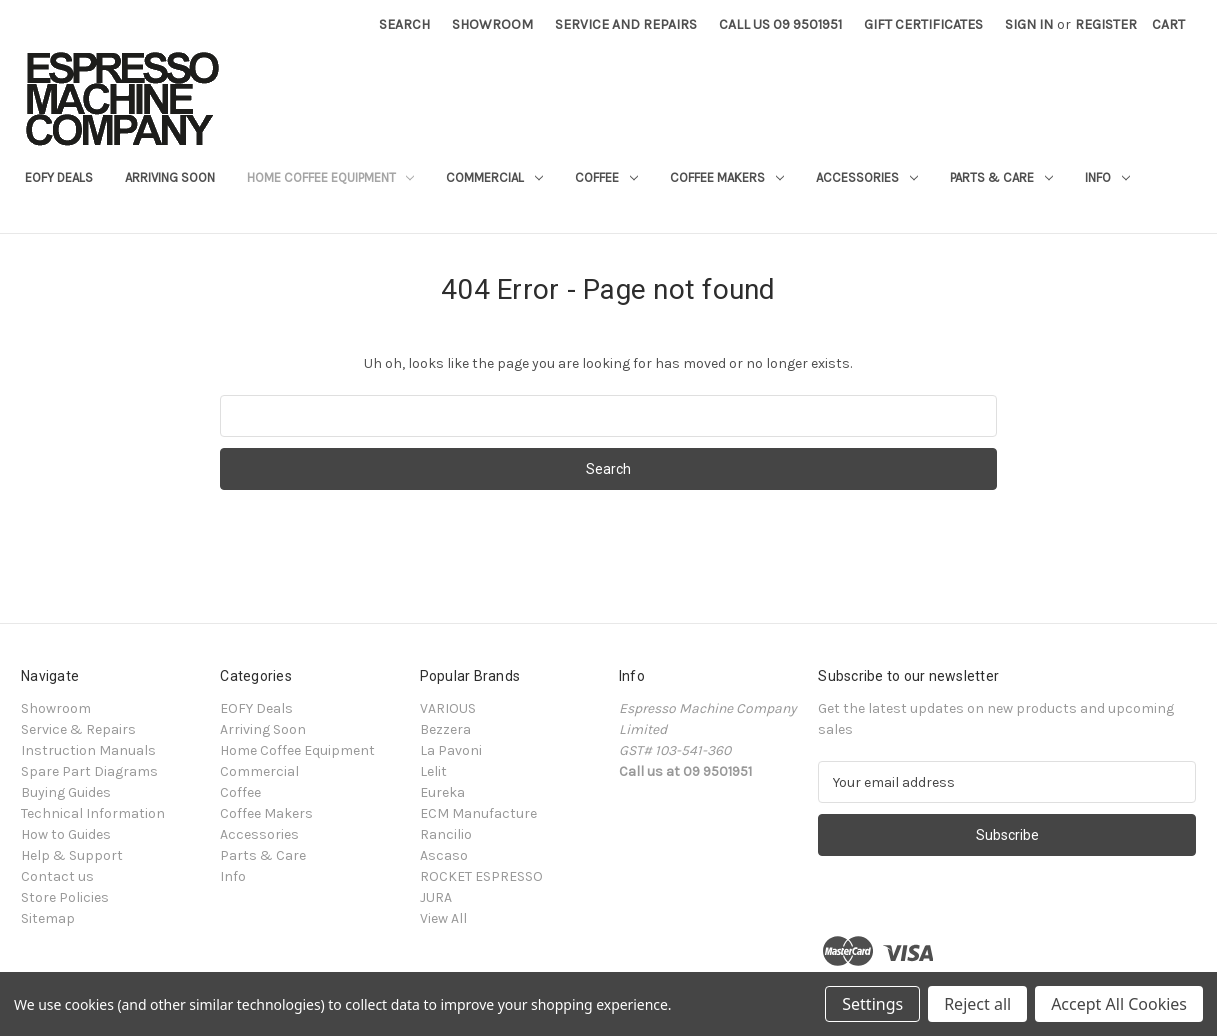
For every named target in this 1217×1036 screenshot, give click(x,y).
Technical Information (93, 813)
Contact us (57, 876)
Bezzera (445, 729)
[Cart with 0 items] (1168, 24)
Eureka (442, 792)
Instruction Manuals (88, 750)
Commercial (494, 177)
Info (1107, 177)
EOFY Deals (59, 177)
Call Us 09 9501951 (780, 24)
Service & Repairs (78, 729)
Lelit (433, 771)
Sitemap (48, 918)
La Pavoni (451, 750)
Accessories (867, 177)
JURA (436, 897)
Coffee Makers (727, 177)
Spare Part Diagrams (89, 771)
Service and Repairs (626, 24)
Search (404, 24)
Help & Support (72, 855)
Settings (872, 1004)
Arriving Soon (170, 177)
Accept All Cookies (1119, 1004)
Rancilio (446, 834)
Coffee (606, 177)
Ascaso (444, 855)
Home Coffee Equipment (331, 177)
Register (1106, 24)
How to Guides (66, 834)
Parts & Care (1001, 177)
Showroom (492, 24)
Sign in (1029, 24)
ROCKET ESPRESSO (481, 876)
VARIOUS (448, 708)
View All (443, 918)
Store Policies (65, 897)
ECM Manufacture (478, 813)
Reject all (977, 1004)
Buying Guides (66, 792)
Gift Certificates (923, 24)
